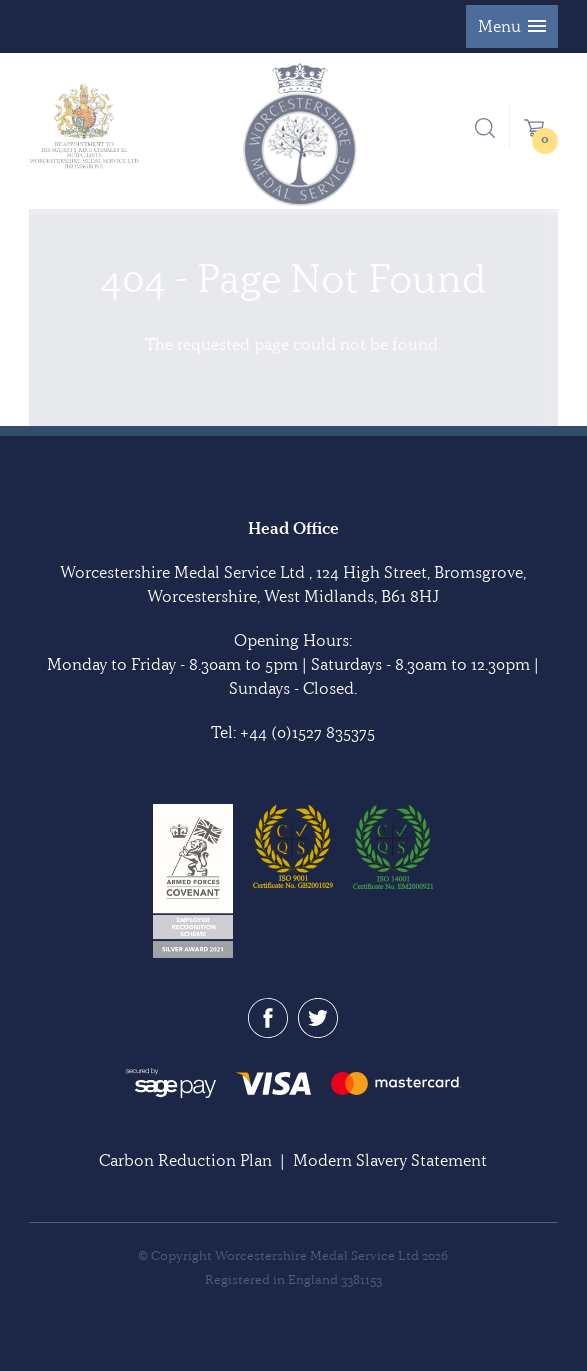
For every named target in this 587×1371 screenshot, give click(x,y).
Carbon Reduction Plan (185, 1160)
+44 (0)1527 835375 (307, 732)
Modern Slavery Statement (390, 1160)
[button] (512, 26)
